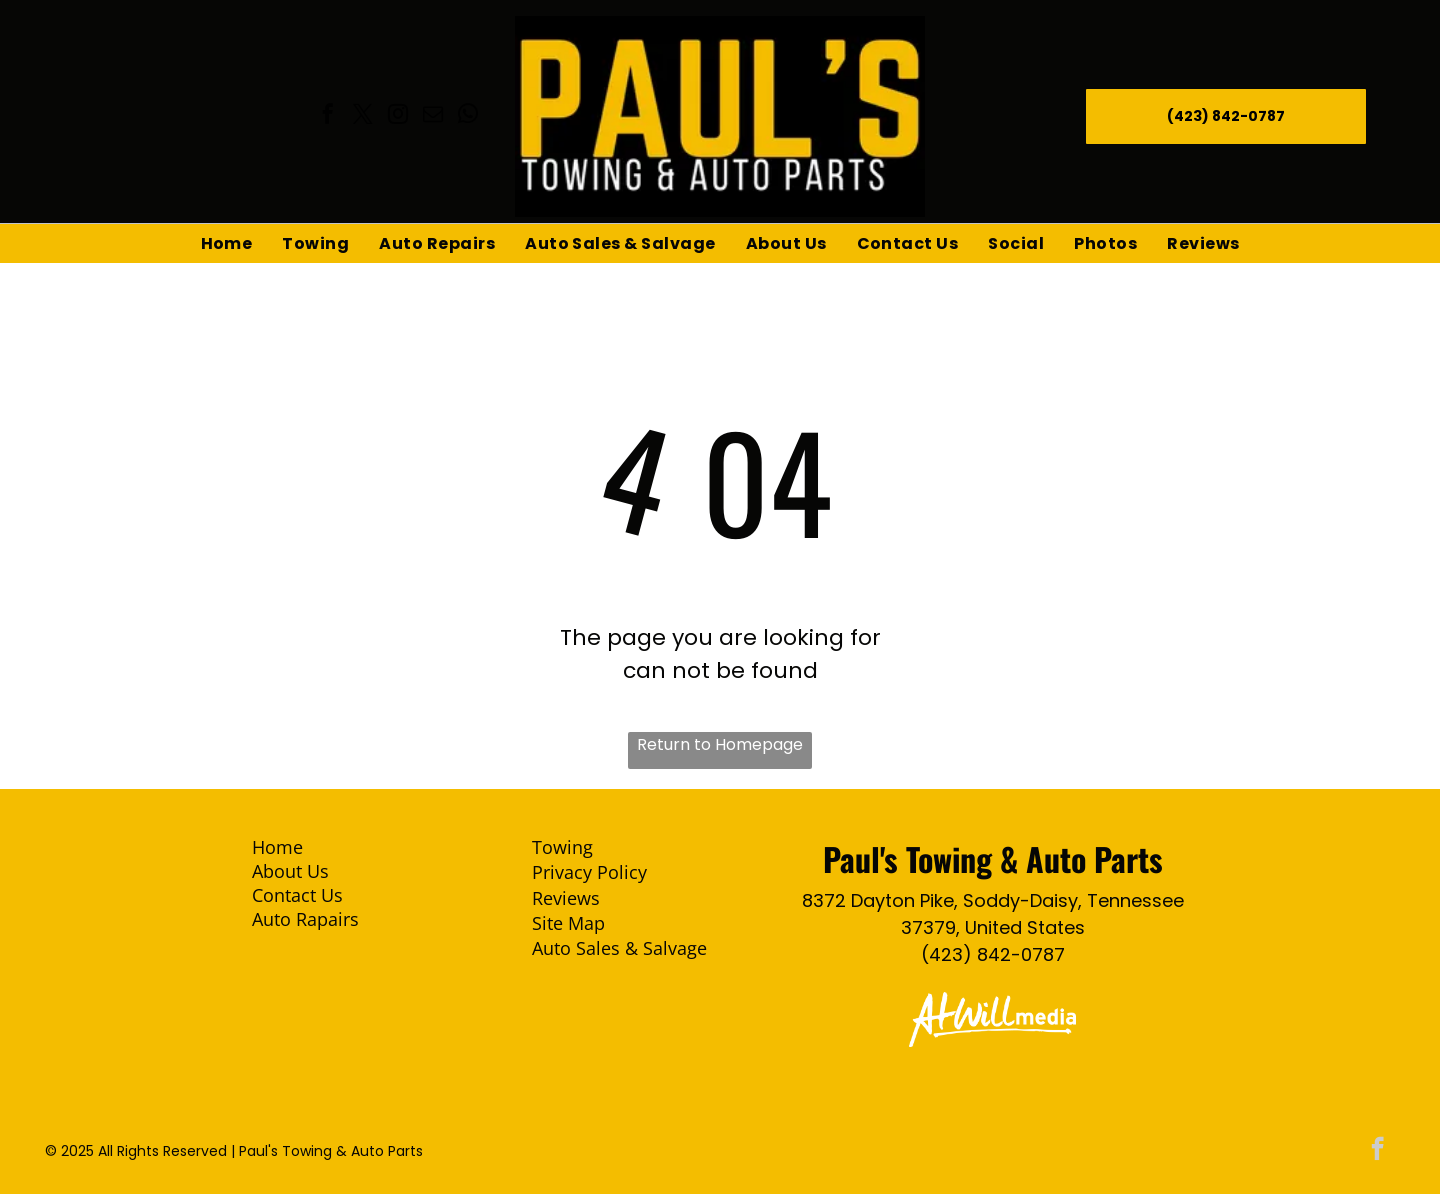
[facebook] (328, 116)
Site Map (568, 923)
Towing (562, 847)
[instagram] (398, 116)
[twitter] (363, 116)
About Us (290, 871)
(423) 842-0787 (993, 954)
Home (277, 847)
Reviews (566, 898)
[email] (433, 116)
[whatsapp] (468, 116)
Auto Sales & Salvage (619, 948)
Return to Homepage (720, 744)
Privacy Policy (589, 872)
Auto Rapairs (305, 919)
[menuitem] (227, 243)
